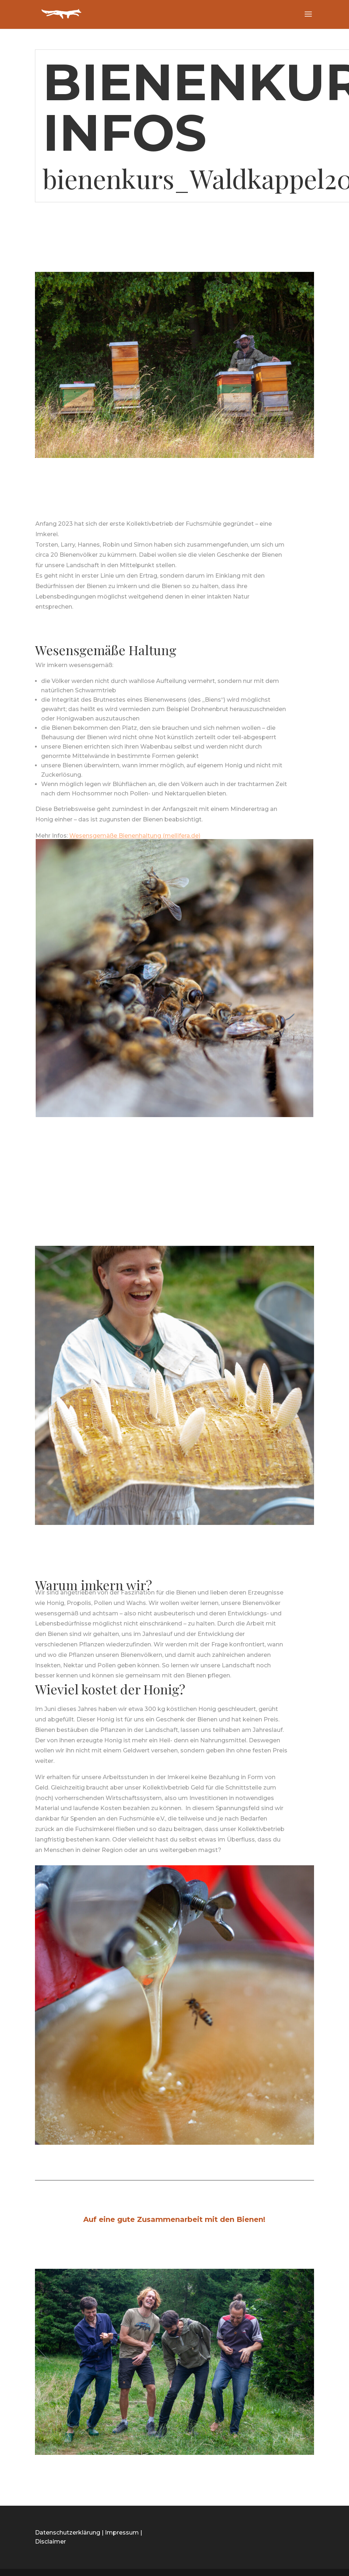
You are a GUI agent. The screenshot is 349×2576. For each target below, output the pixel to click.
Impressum (122, 2532)
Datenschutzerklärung (67, 2532)
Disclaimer (50, 2541)
